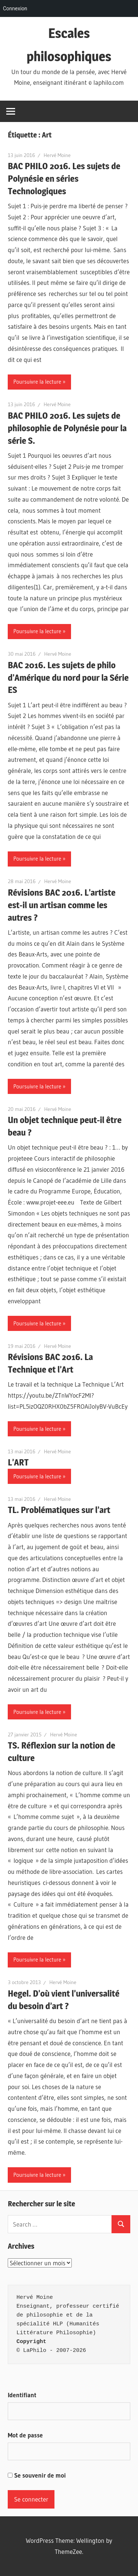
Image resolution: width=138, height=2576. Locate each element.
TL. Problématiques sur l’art (59, 1510)
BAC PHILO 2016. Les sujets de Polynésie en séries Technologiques (64, 178)
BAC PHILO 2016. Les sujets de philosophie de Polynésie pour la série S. (67, 428)
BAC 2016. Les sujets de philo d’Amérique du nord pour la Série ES (68, 678)
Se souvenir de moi (37, 2475)
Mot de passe (25, 2435)
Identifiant (22, 2395)
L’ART (18, 1462)
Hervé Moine (57, 155)
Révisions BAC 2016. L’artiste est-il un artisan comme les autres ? (62, 905)
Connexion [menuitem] (15, 8)
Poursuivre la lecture (37, 381)
